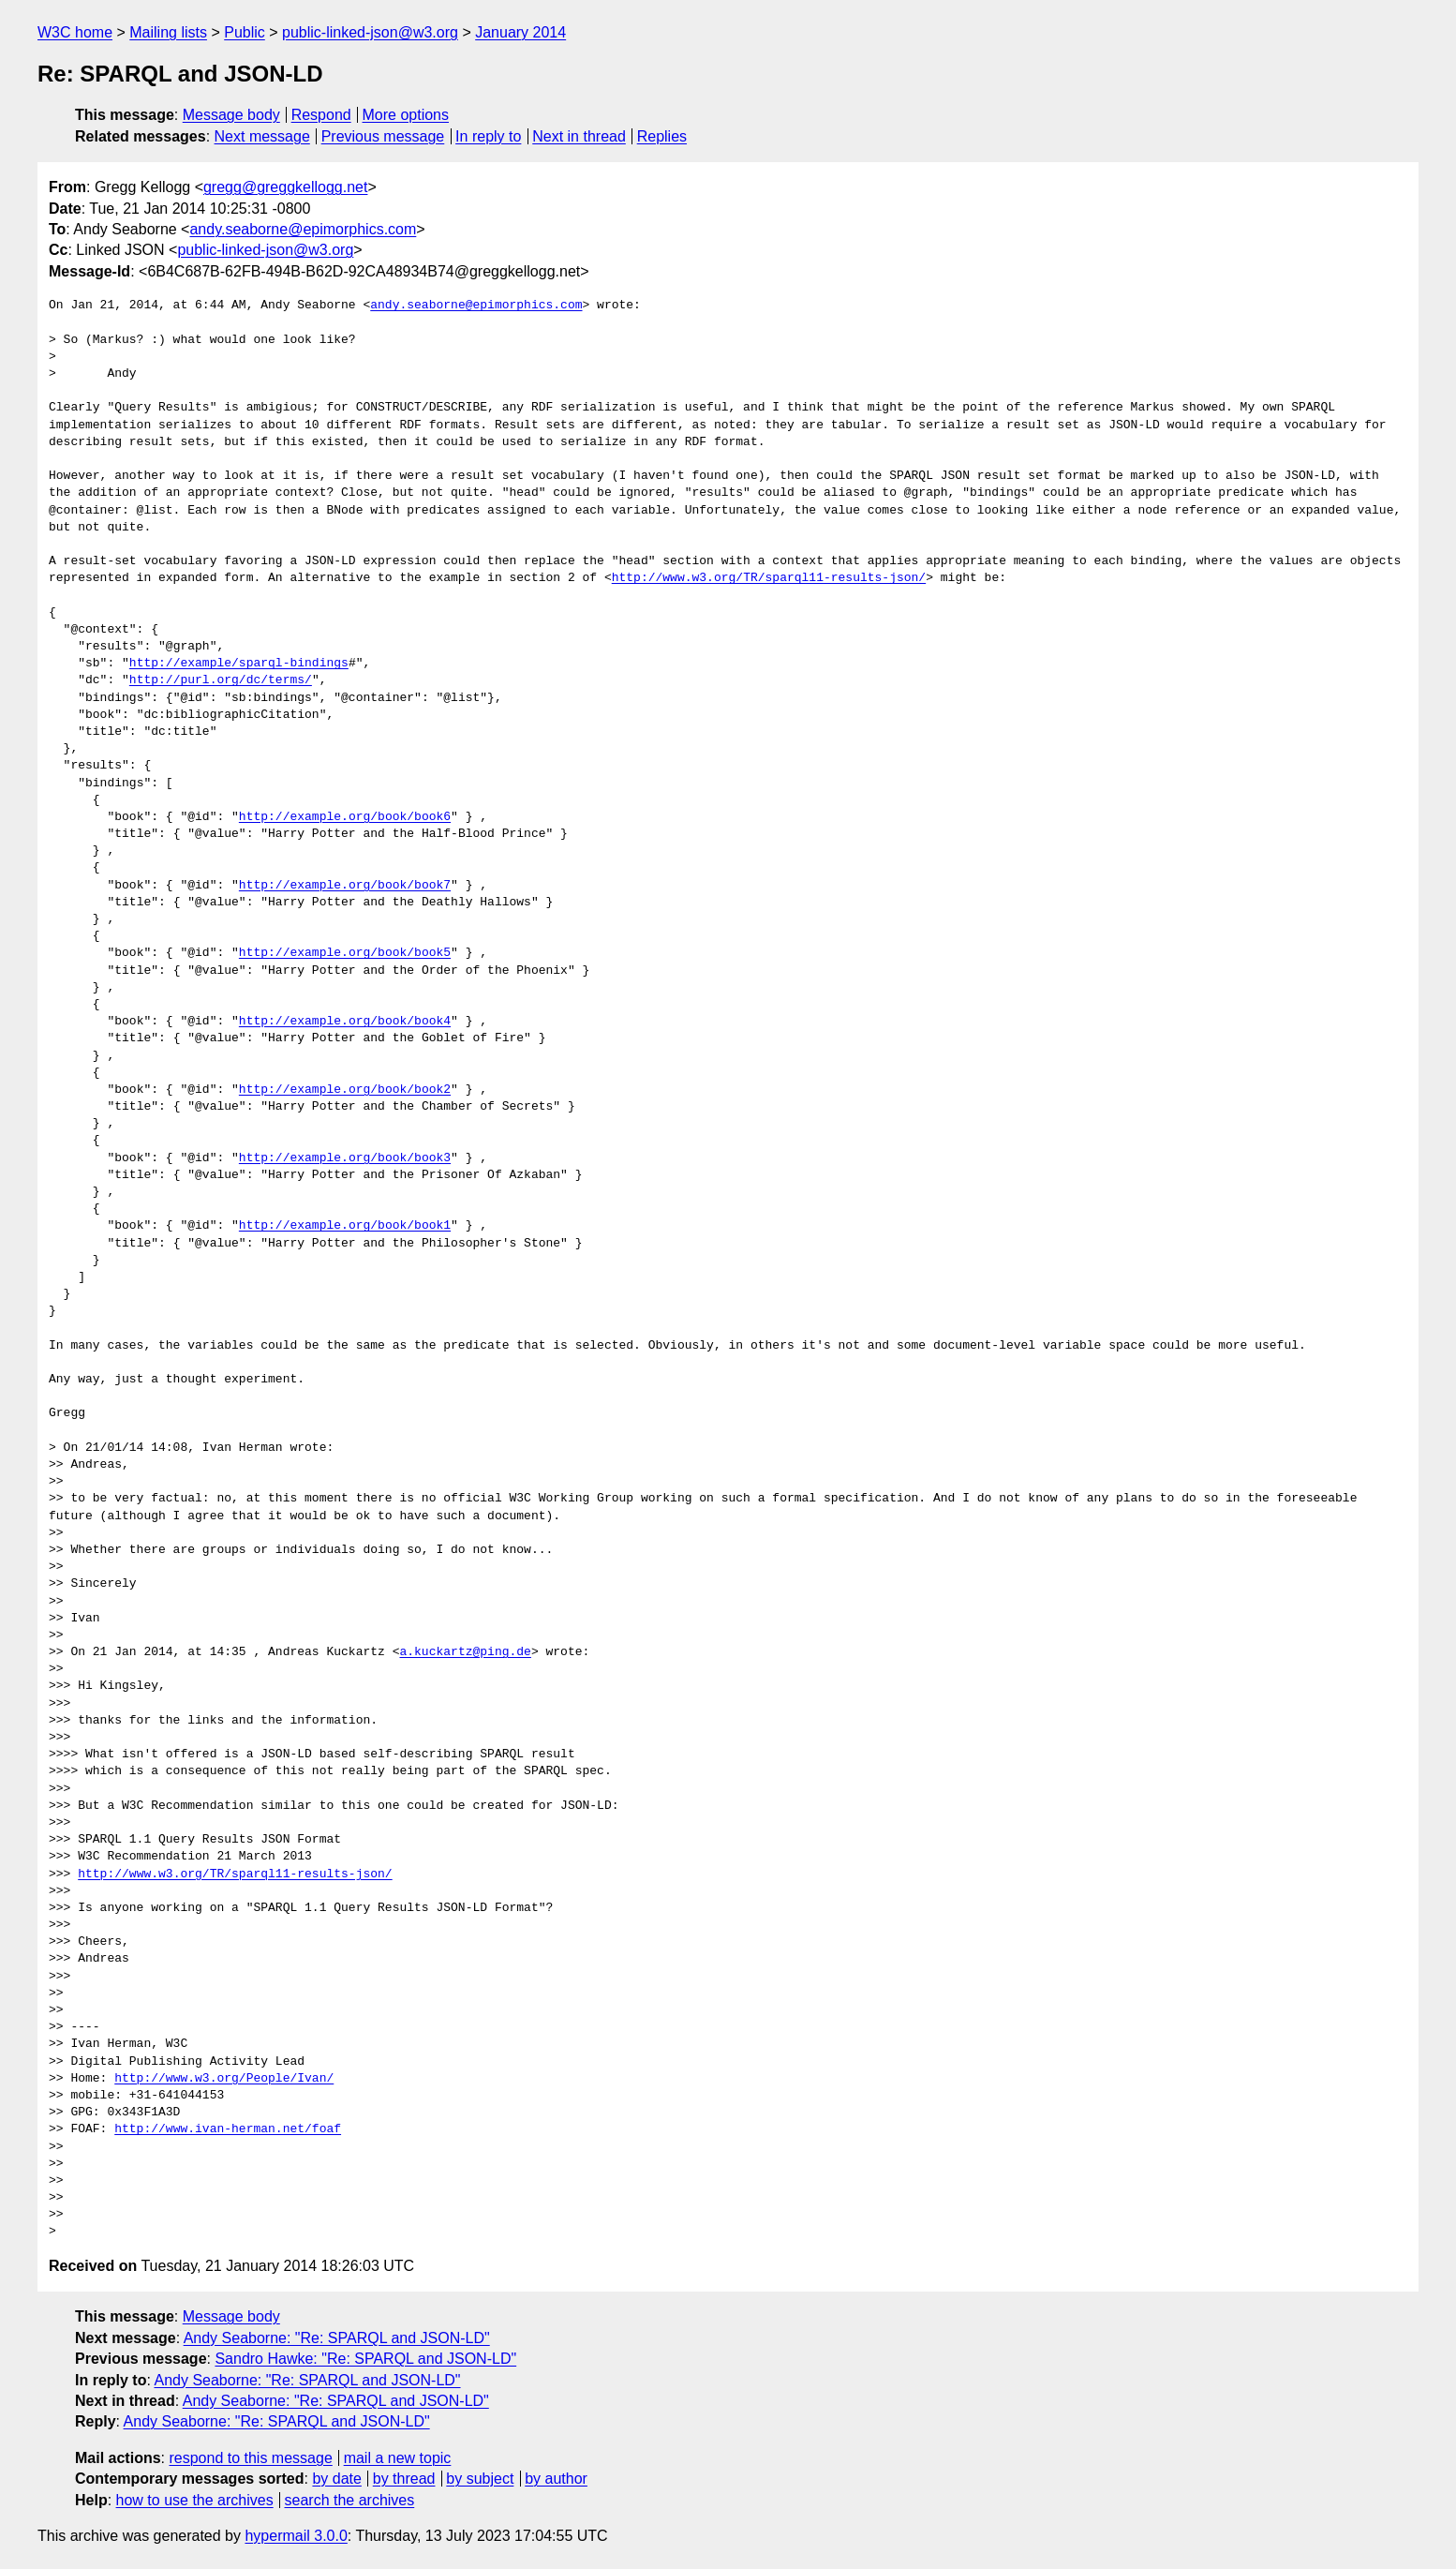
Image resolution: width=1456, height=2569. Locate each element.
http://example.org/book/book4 (345, 1021)
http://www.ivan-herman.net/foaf (227, 2129)
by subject (479, 2479)
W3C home (74, 32)
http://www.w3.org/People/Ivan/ (224, 2078)
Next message (262, 136)
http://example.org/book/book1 (345, 1225)
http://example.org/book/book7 (345, 885)
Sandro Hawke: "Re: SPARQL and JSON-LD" (365, 2359)
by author (556, 2479)
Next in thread (579, 136)
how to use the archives (195, 2500)
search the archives (350, 2500)
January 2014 (520, 32)
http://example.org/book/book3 (345, 1158)
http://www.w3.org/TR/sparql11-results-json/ (769, 578)
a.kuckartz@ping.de (464, 1652)
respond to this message (250, 2458)
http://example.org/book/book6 (345, 817)
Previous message (383, 136)
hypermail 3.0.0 (296, 2536)
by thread (404, 2479)
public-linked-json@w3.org (370, 32)
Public (244, 32)
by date (336, 2479)
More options (406, 115)
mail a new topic (398, 2458)
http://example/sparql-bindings (239, 663)
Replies (662, 136)
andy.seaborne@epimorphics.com (302, 229)
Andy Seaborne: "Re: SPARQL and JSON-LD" (337, 2338)
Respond (321, 115)
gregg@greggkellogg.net (285, 187)
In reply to (488, 136)
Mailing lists (168, 32)
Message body (231, 115)
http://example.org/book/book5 (345, 953)
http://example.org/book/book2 (345, 1090)
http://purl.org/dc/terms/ (220, 680)
